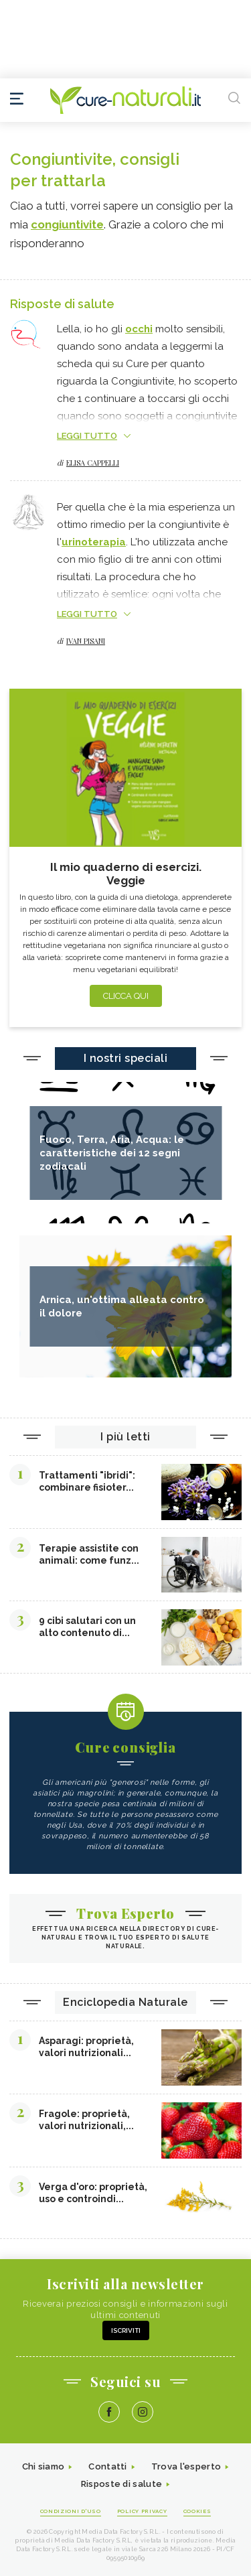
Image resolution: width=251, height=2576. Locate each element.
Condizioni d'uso (70, 2511)
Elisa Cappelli (92, 463)
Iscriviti (126, 2330)
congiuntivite (67, 224)
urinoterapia (94, 542)
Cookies (197, 2511)
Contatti (107, 2466)
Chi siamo (43, 2466)
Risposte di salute (121, 2484)
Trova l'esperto (186, 2466)
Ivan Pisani (85, 641)
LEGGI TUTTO (87, 436)
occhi (139, 329)
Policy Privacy (142, 2511)
